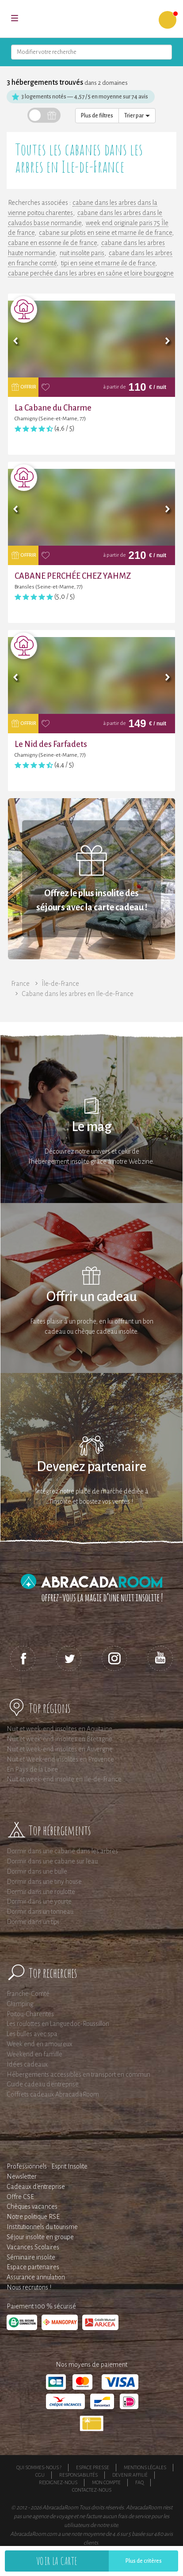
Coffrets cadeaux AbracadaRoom (53, 2094)
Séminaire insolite (31, 2257)
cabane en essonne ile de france (52, 242)
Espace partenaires (33, 2267)
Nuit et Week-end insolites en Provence (60, 1759)
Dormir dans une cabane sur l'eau (52, 1861)
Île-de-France (60, 983)
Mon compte (106, 2482)
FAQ (139, 2482)
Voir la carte (57, 2561)
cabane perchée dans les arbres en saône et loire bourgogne (91, 273)
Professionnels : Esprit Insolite (47, 2166)
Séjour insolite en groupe (40, 2236)
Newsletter (22, 2176)
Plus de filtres (97, 116)
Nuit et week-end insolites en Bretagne (59, 1738)
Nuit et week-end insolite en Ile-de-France (64, 1779)
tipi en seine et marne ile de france (108, 263)
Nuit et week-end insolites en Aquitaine (59, 1728)
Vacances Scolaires (33, 2247)
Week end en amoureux (39, 2044)
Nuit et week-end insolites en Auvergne (60, 1749)
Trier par (137, 116)
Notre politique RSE (33, 2216)
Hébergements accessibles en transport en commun (78, 2074)
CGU (40, 2475)
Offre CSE (20, 2196)
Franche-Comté (28, 1993)
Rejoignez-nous (58, 2482)
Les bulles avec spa (32, 2033)
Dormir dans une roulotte (41, 1891)
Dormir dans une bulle (37, 1871)
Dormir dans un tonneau (40, 1911)
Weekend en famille (34, 2054)
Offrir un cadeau (91, 1297)
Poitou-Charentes (30, 2014)
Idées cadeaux (27, 2064)
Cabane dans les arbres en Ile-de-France (77, 993)
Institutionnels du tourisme (42, 2226)
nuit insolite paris (82, 252)
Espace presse (92, 2467)
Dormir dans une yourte (39, 1901)
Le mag (92, 1127)
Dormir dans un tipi (33, 1921)
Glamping (20, 2003)
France (20, 983)
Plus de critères (144, 2561)
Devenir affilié (130, 2475)
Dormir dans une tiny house (44, 1881)
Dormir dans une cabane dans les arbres (62, 1851)
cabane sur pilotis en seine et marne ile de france (105, 232)
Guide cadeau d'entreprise (43, 2084)
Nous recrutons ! (29, 2287)
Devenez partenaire (91, 1467)
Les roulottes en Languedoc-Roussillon (58, 2023)
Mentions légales (145, 2467)
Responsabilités (78, 2475)
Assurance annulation (36, 2277)
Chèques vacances (32, 2206)
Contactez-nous (91, 2490)
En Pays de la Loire (32, 1769)
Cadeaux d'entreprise (36, 2186)
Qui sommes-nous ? (38, 2467)
